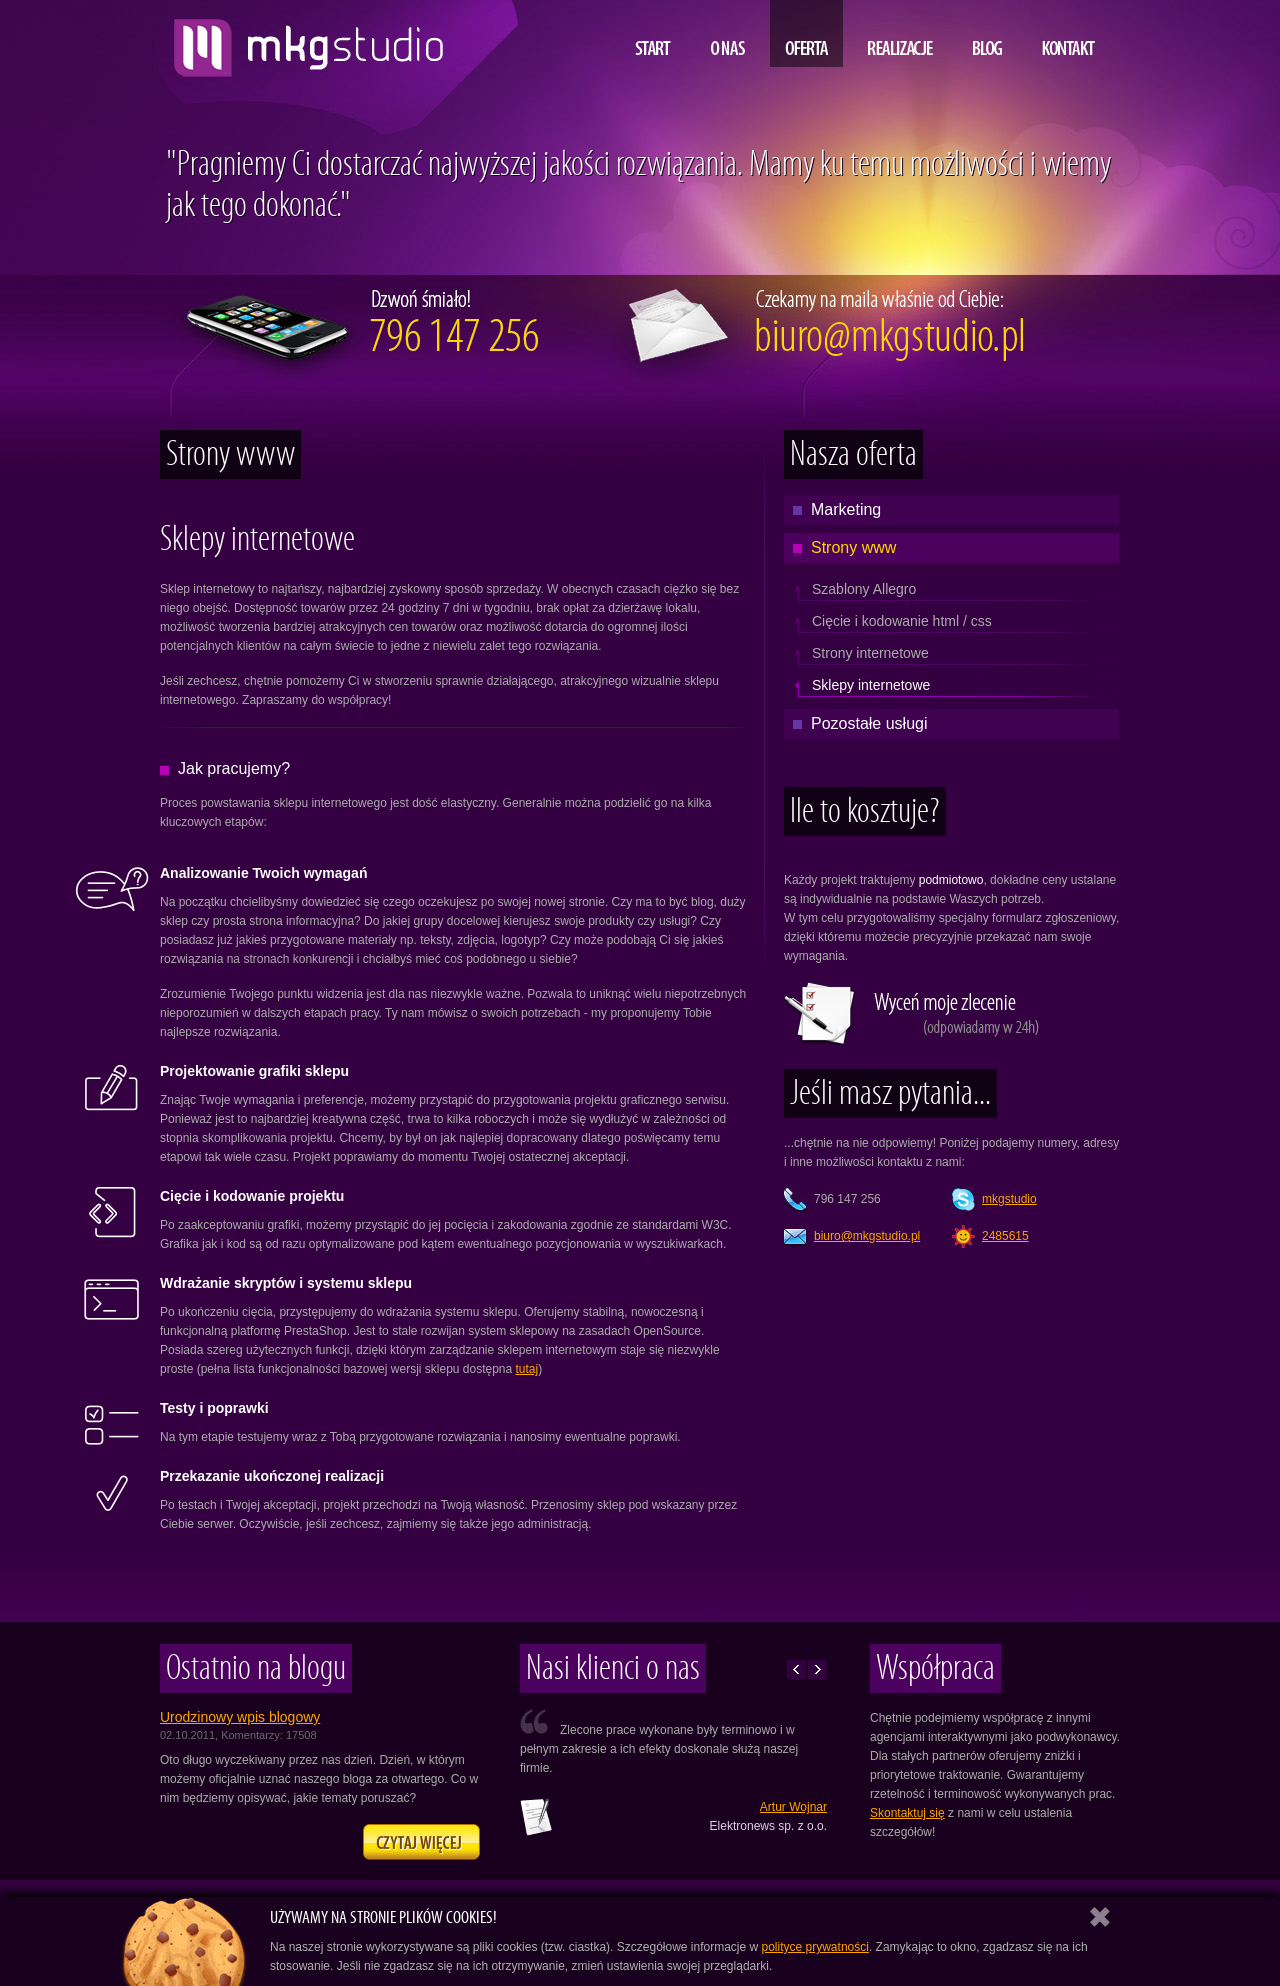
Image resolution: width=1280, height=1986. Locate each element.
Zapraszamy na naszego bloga (421, 1842)
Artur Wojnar (793, 1807)
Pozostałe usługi (869, 723)
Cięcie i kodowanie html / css (902, 621)
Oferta (806, 33)
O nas (728, 33)
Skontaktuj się (907, 1813)
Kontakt (1068, 33)
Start (653, 33)
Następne (817, 1669)
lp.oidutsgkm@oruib (867, 1236)
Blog (987, 33)
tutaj (527, 1369)
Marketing (846, 509)
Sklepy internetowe (871, 685)
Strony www (853, 547)
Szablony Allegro (864, 589)
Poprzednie (796, 1669)
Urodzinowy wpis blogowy (240, 1717)
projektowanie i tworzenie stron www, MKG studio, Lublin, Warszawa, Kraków (303, 40)
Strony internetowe (870, 653)
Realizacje (900, 33)
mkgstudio (1009, 1199)
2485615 (1005, 1236)
